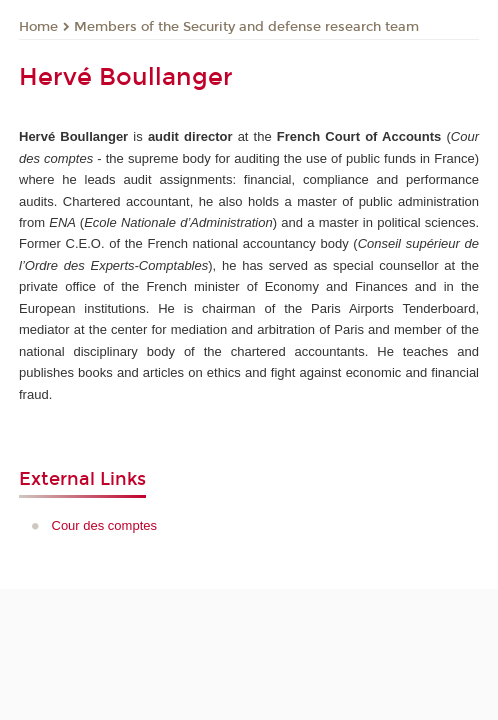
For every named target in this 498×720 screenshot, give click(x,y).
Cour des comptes (105, 525)
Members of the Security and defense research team (246, 27)
